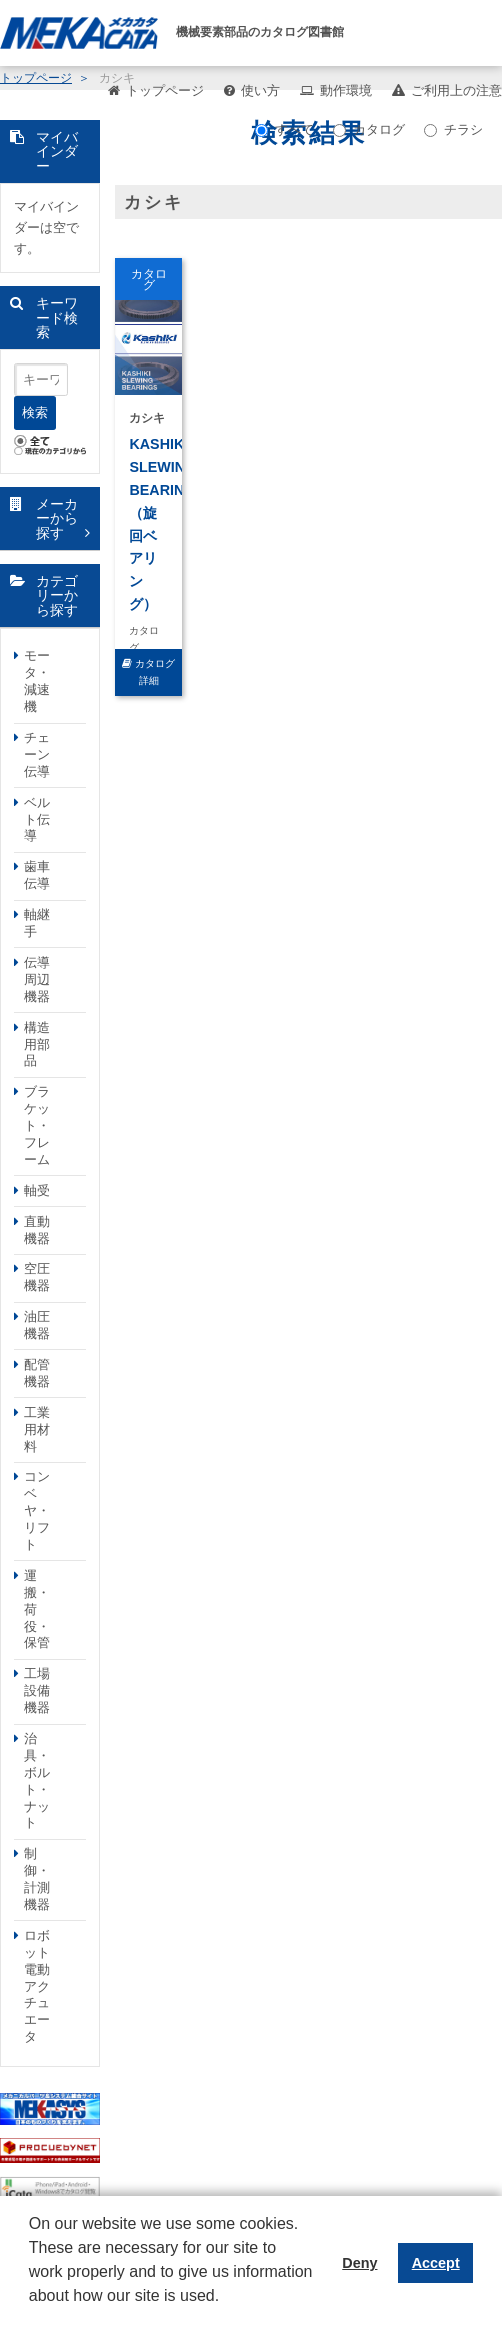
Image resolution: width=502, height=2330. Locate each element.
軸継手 (37, 923)
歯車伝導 (37, 875)
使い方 (260, 90)
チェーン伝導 (37, 754)
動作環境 (346, 90)
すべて (284, 129)
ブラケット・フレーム (37, 1125)
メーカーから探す (57, 518)
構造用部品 (37, 1044)
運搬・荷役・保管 (37, 1609)
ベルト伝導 (37, 819)
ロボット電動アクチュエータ (37, 1986)
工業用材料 (37, 1429)
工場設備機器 (37, 1690)
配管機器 (37, 1373)
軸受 (37, 1190)
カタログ (369, 129)
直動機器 (37, 1230)
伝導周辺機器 (37, 979)
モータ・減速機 (37, 681)
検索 (35, 412)
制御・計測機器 (37, 1879)
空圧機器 (37, 1277)
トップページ (165, 90)
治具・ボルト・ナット (37, 1780)
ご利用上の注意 (456, 90)
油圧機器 (37, 1325)
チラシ (453, 129)
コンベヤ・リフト (37, 1510)
